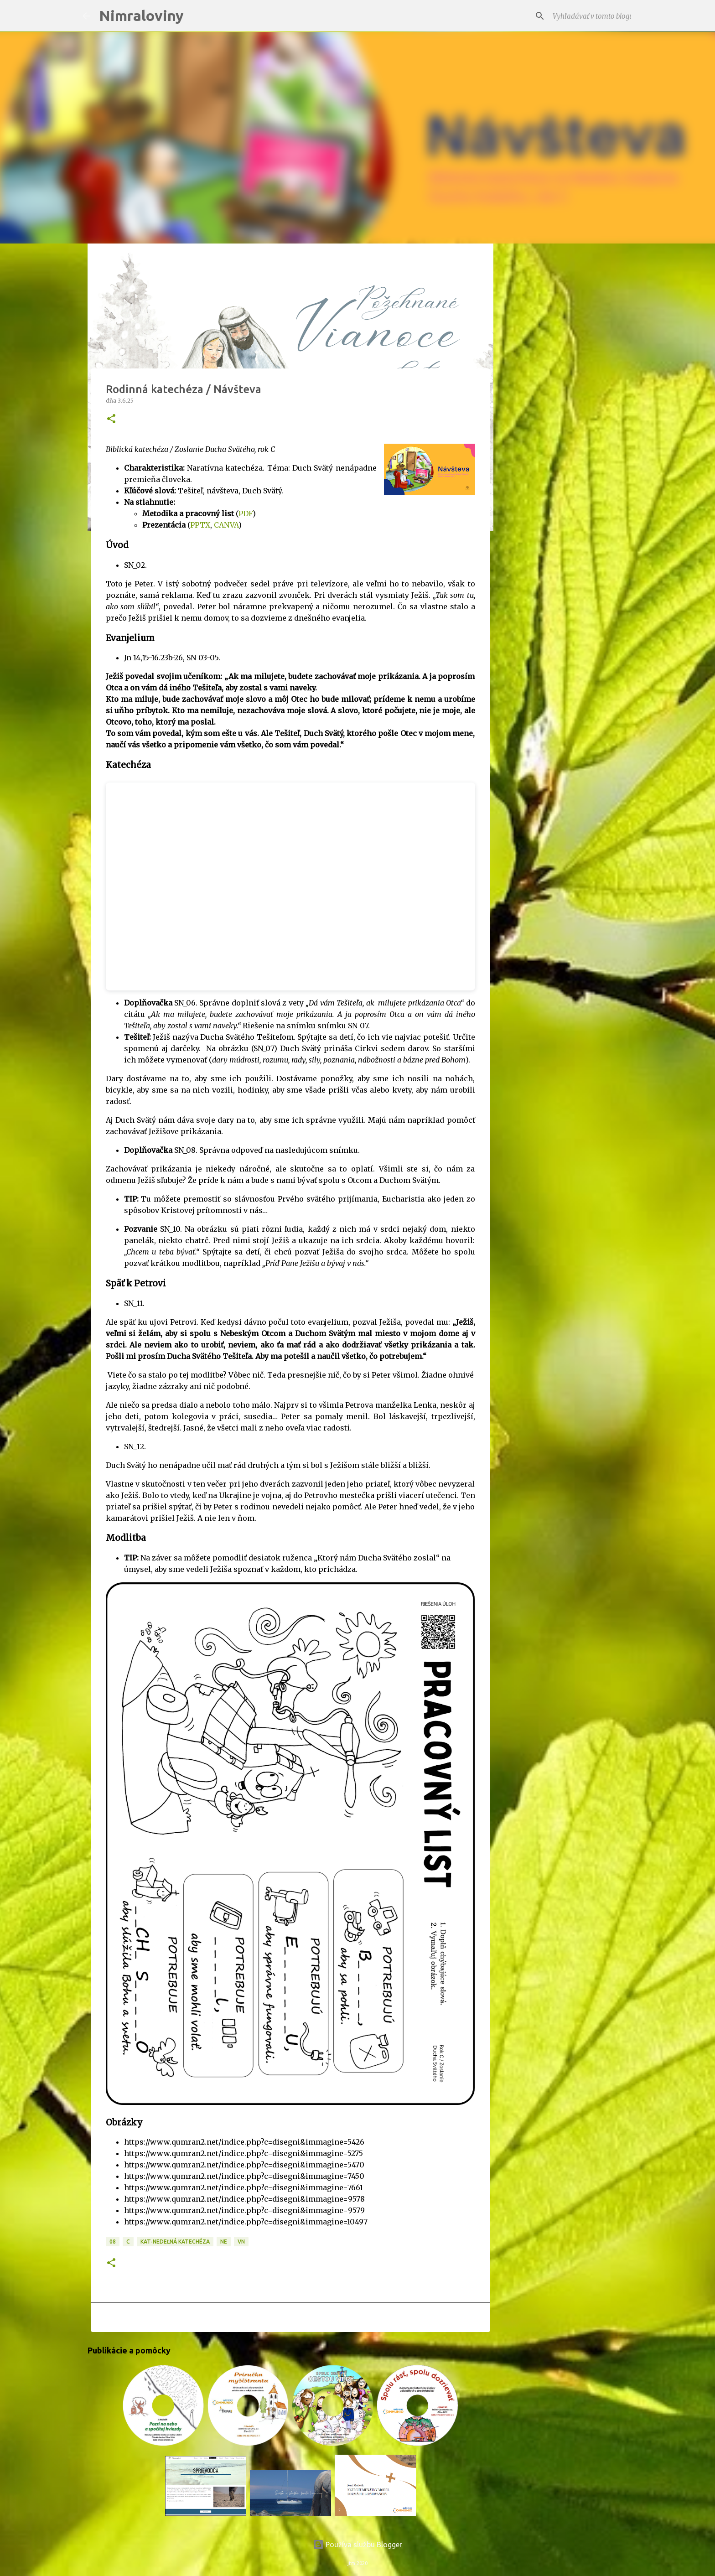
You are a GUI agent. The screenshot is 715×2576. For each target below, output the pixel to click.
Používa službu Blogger (357, 2544)
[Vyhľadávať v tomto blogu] (587, 16)
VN (241, 2241)
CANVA (226, 524)
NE (223, 2241)
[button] (111, 419)
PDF (245, 513)
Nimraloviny (141, 15)
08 (112, 2241)
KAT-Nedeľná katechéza (175, 2241)
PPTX (200, 524)
